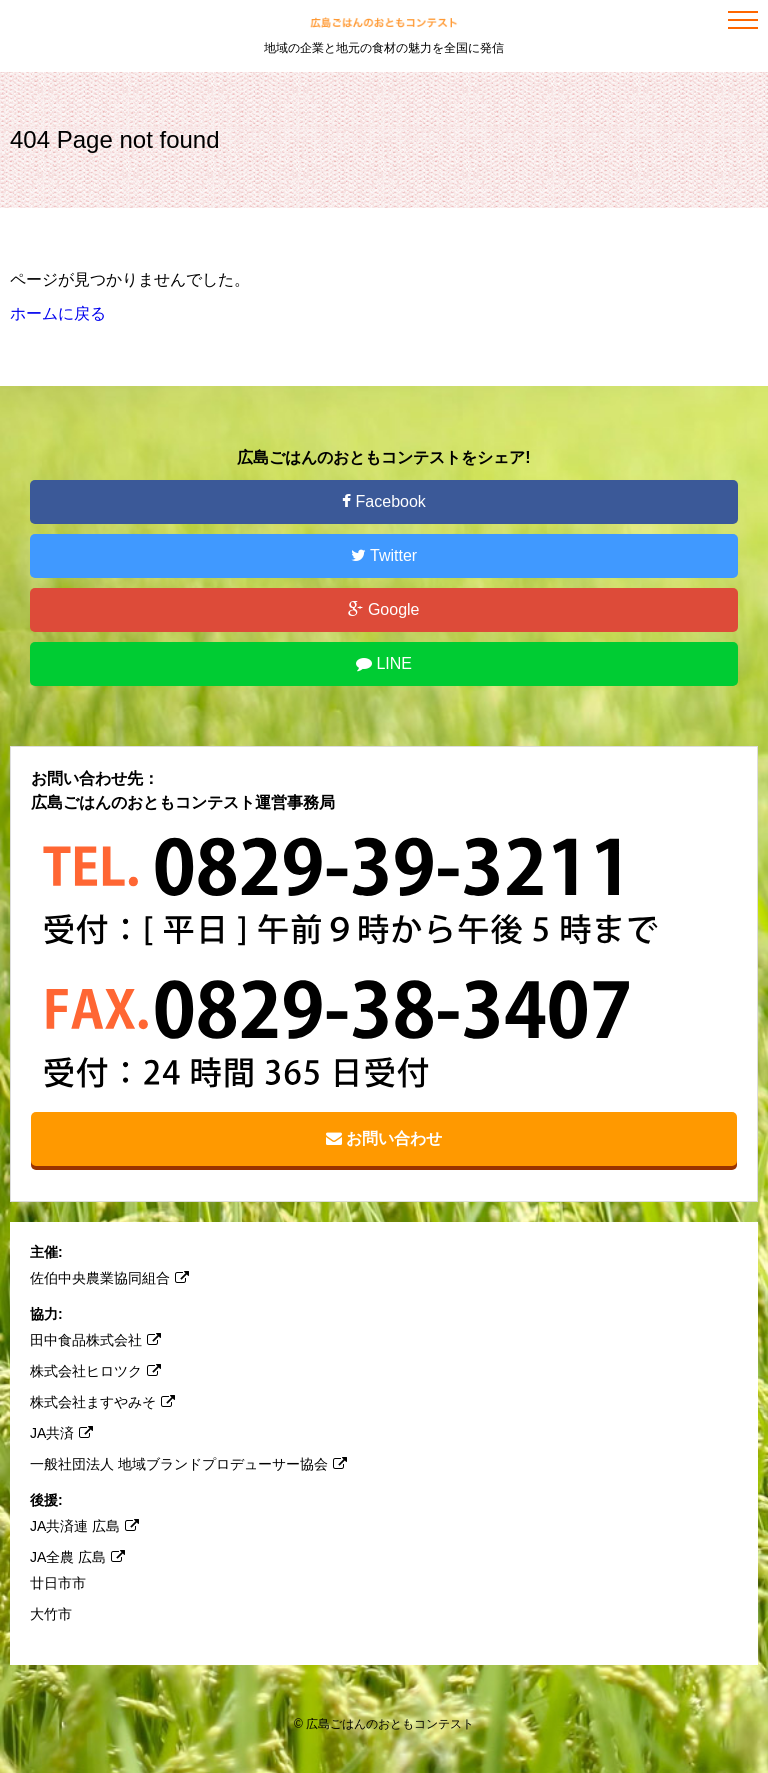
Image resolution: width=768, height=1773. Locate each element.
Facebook (384, 501)
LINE (384, 663)
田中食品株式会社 (95, 1340)
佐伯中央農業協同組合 (109, 1278)
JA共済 (61, 1433)
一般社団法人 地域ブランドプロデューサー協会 (188, 1464)
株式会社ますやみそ (102, 1402)
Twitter (384, 555)
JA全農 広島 (77, 1557)
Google (383, 609)
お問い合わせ (384, 1138)
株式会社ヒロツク (95, 1371)
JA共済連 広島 (84, 1526)
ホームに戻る (58, 313)
